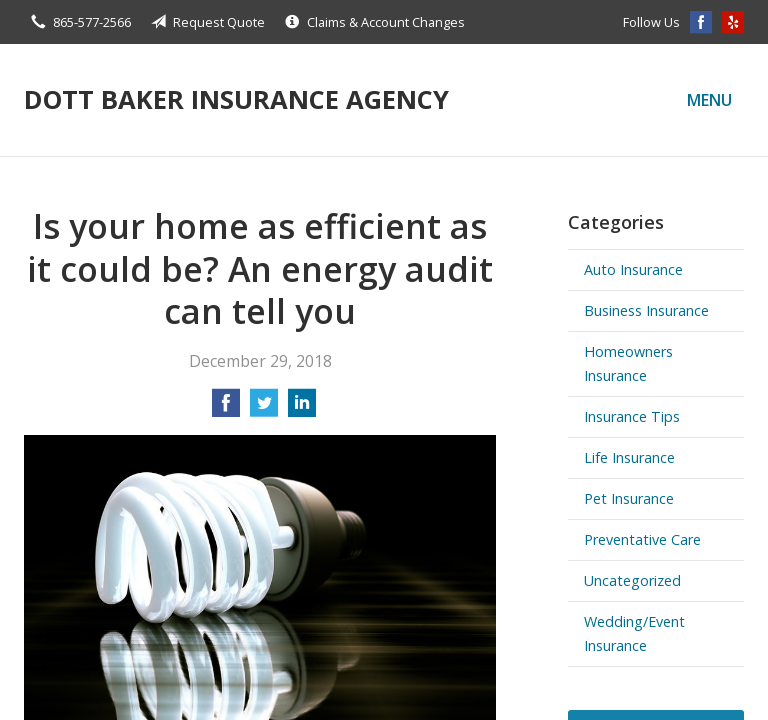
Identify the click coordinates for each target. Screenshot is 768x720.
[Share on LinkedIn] (302, 409)
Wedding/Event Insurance (634, 633)
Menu (709, 100)
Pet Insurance (629, 498)
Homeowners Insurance (628, 363)
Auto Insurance (633, 269)
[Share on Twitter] (264, 409)
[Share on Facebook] (226, 409)
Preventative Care (642, 539)
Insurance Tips (632, 416)
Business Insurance (646, 310)
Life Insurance (629, 457)
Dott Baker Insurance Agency (236, 99)
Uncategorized (632, 580)
